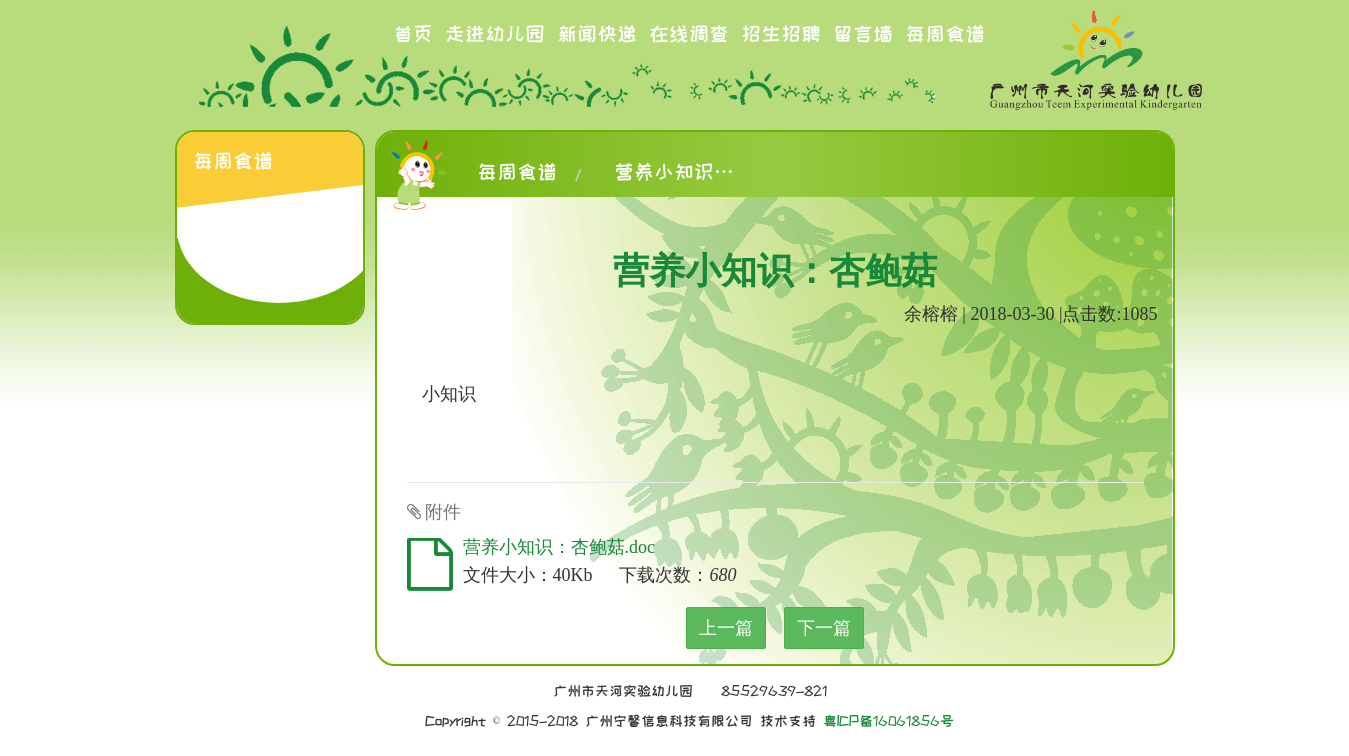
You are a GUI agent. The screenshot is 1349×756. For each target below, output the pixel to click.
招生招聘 (781, 34)
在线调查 (689, 34)
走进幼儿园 (495, 34)
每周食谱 (945, 34)
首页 (413, 34)
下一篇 (824, 628)
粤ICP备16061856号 (888, 721)
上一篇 (726, 628)
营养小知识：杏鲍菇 (674, 172)
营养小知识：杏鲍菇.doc (559, 547)
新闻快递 (597, 34)
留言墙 (863, 34)
